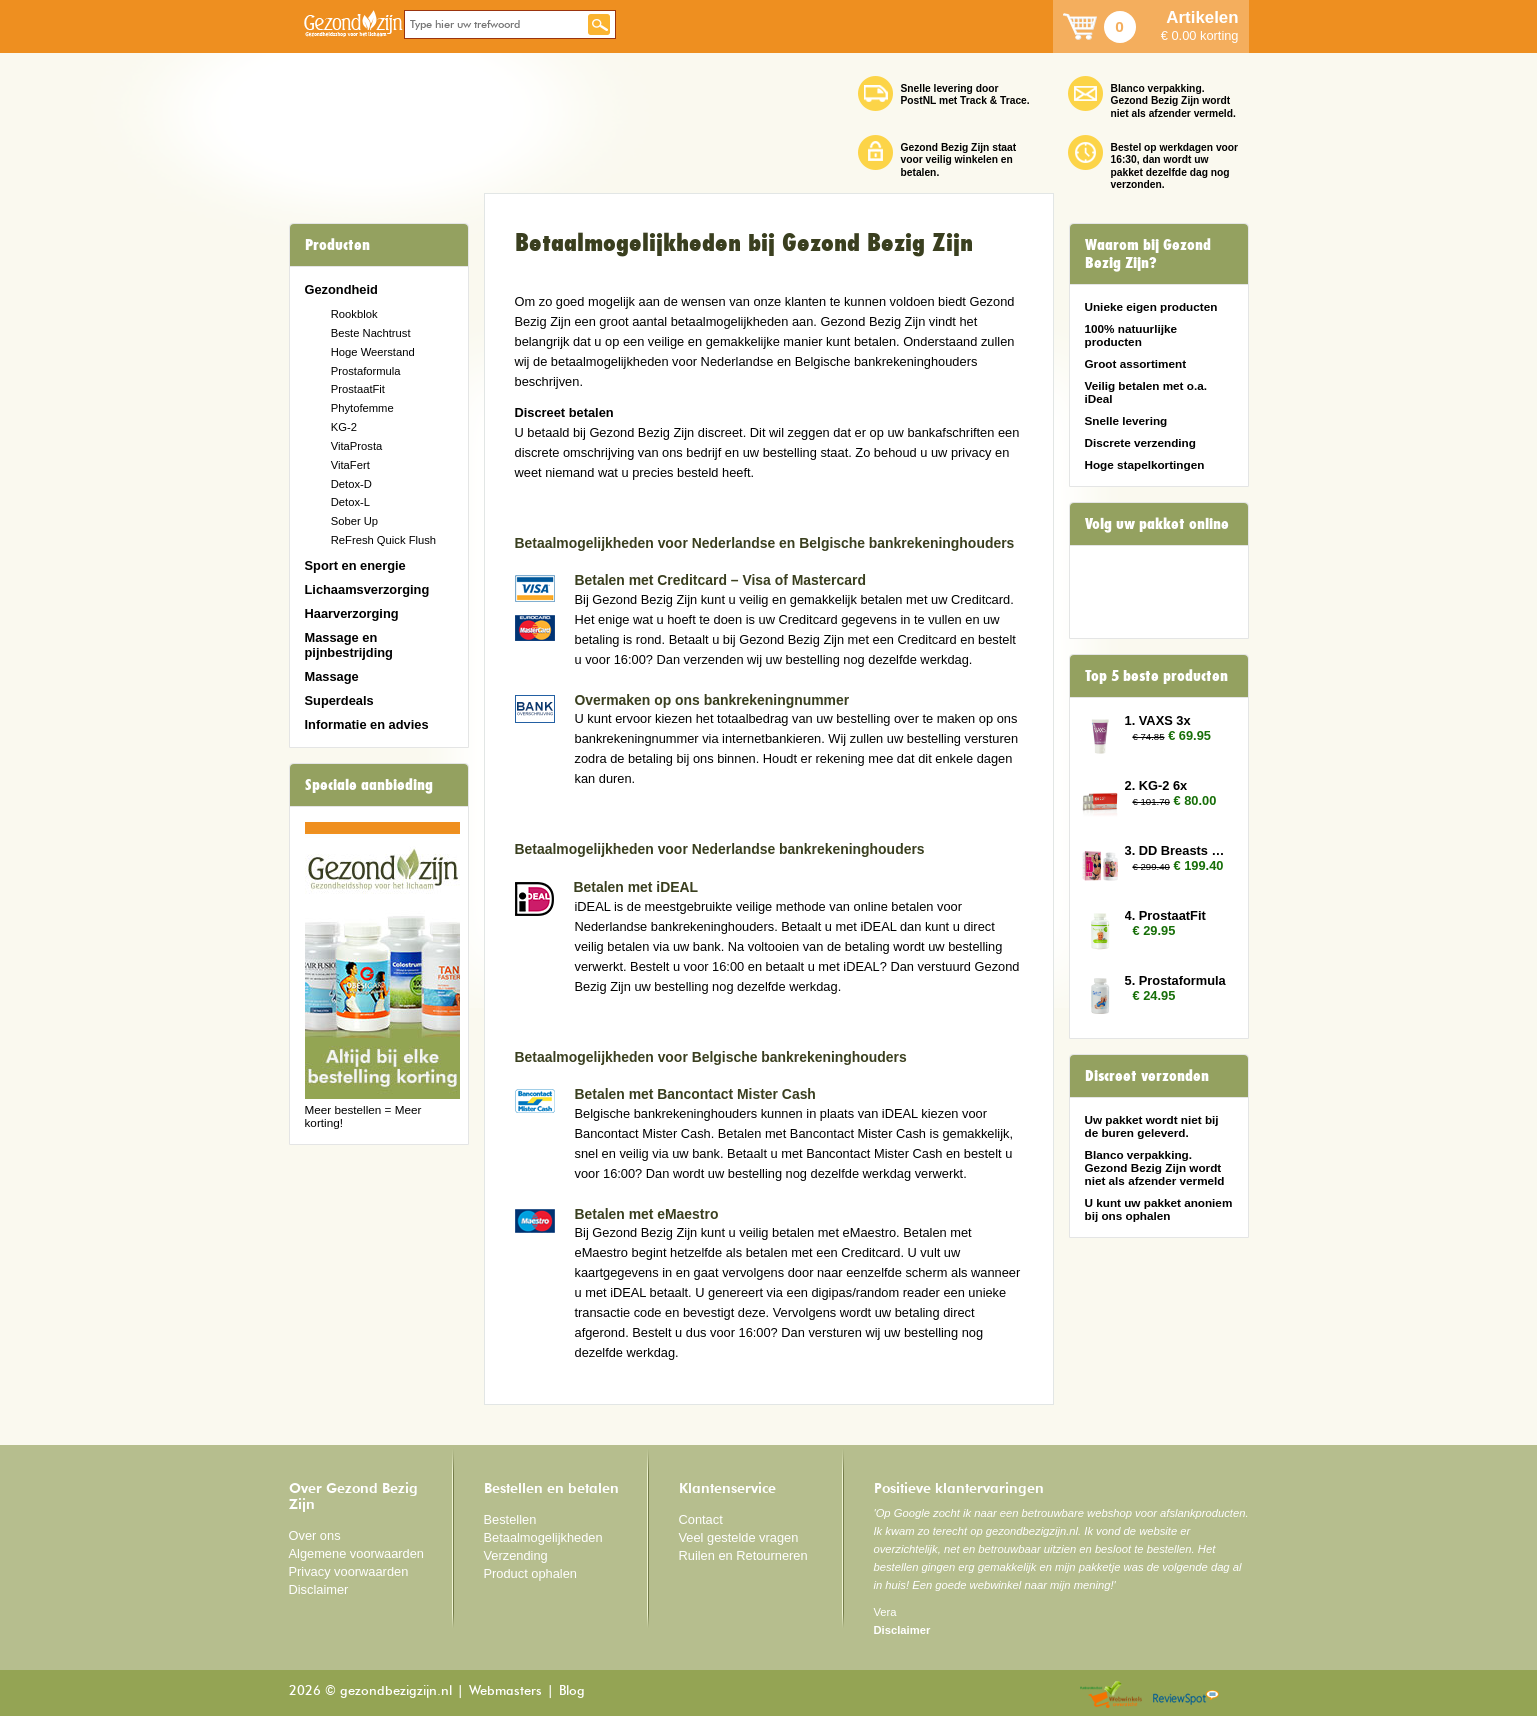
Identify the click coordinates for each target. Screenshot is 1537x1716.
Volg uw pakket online (1157, 524)
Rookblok (354, 314)
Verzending (516, 1555)
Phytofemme (362, 408)
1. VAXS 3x (1158, 720)
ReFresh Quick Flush (383, 540)
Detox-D (351, 484)
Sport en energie (355, 565)
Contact (701, 1519)
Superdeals (339, 700)
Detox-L (350, 502)
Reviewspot (1186, 1695)
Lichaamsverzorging (367, 589)
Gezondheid (341, 289)
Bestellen (510, 1519)
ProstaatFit (358, 389)
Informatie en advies (367, 724)
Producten (337, 245)
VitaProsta (357, 446)
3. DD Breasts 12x (1177, 850)
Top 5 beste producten (1156, 676)
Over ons (315, 1535)
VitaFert (350, 465)
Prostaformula (366, 371)
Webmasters (505, 1691)
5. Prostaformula (1175, 980)
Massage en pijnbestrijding (349, 645)
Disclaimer (319, 1589)
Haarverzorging (352, 613)
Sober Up (354, 521)
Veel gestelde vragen (739, 1537)
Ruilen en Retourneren (743, 1555)
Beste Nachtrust (371, 333)
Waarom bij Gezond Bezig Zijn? (1148, 254)
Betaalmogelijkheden (543, 1537)
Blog (572, 1691)
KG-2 (344, 427)
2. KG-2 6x (1156, 785)
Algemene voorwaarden (357, 1553)
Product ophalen (530, 1573)
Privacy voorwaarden (349, 1571)
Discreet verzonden (1147, 1076)
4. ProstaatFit (1165, 915)
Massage (332, 676)
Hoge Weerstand (373, 352)
